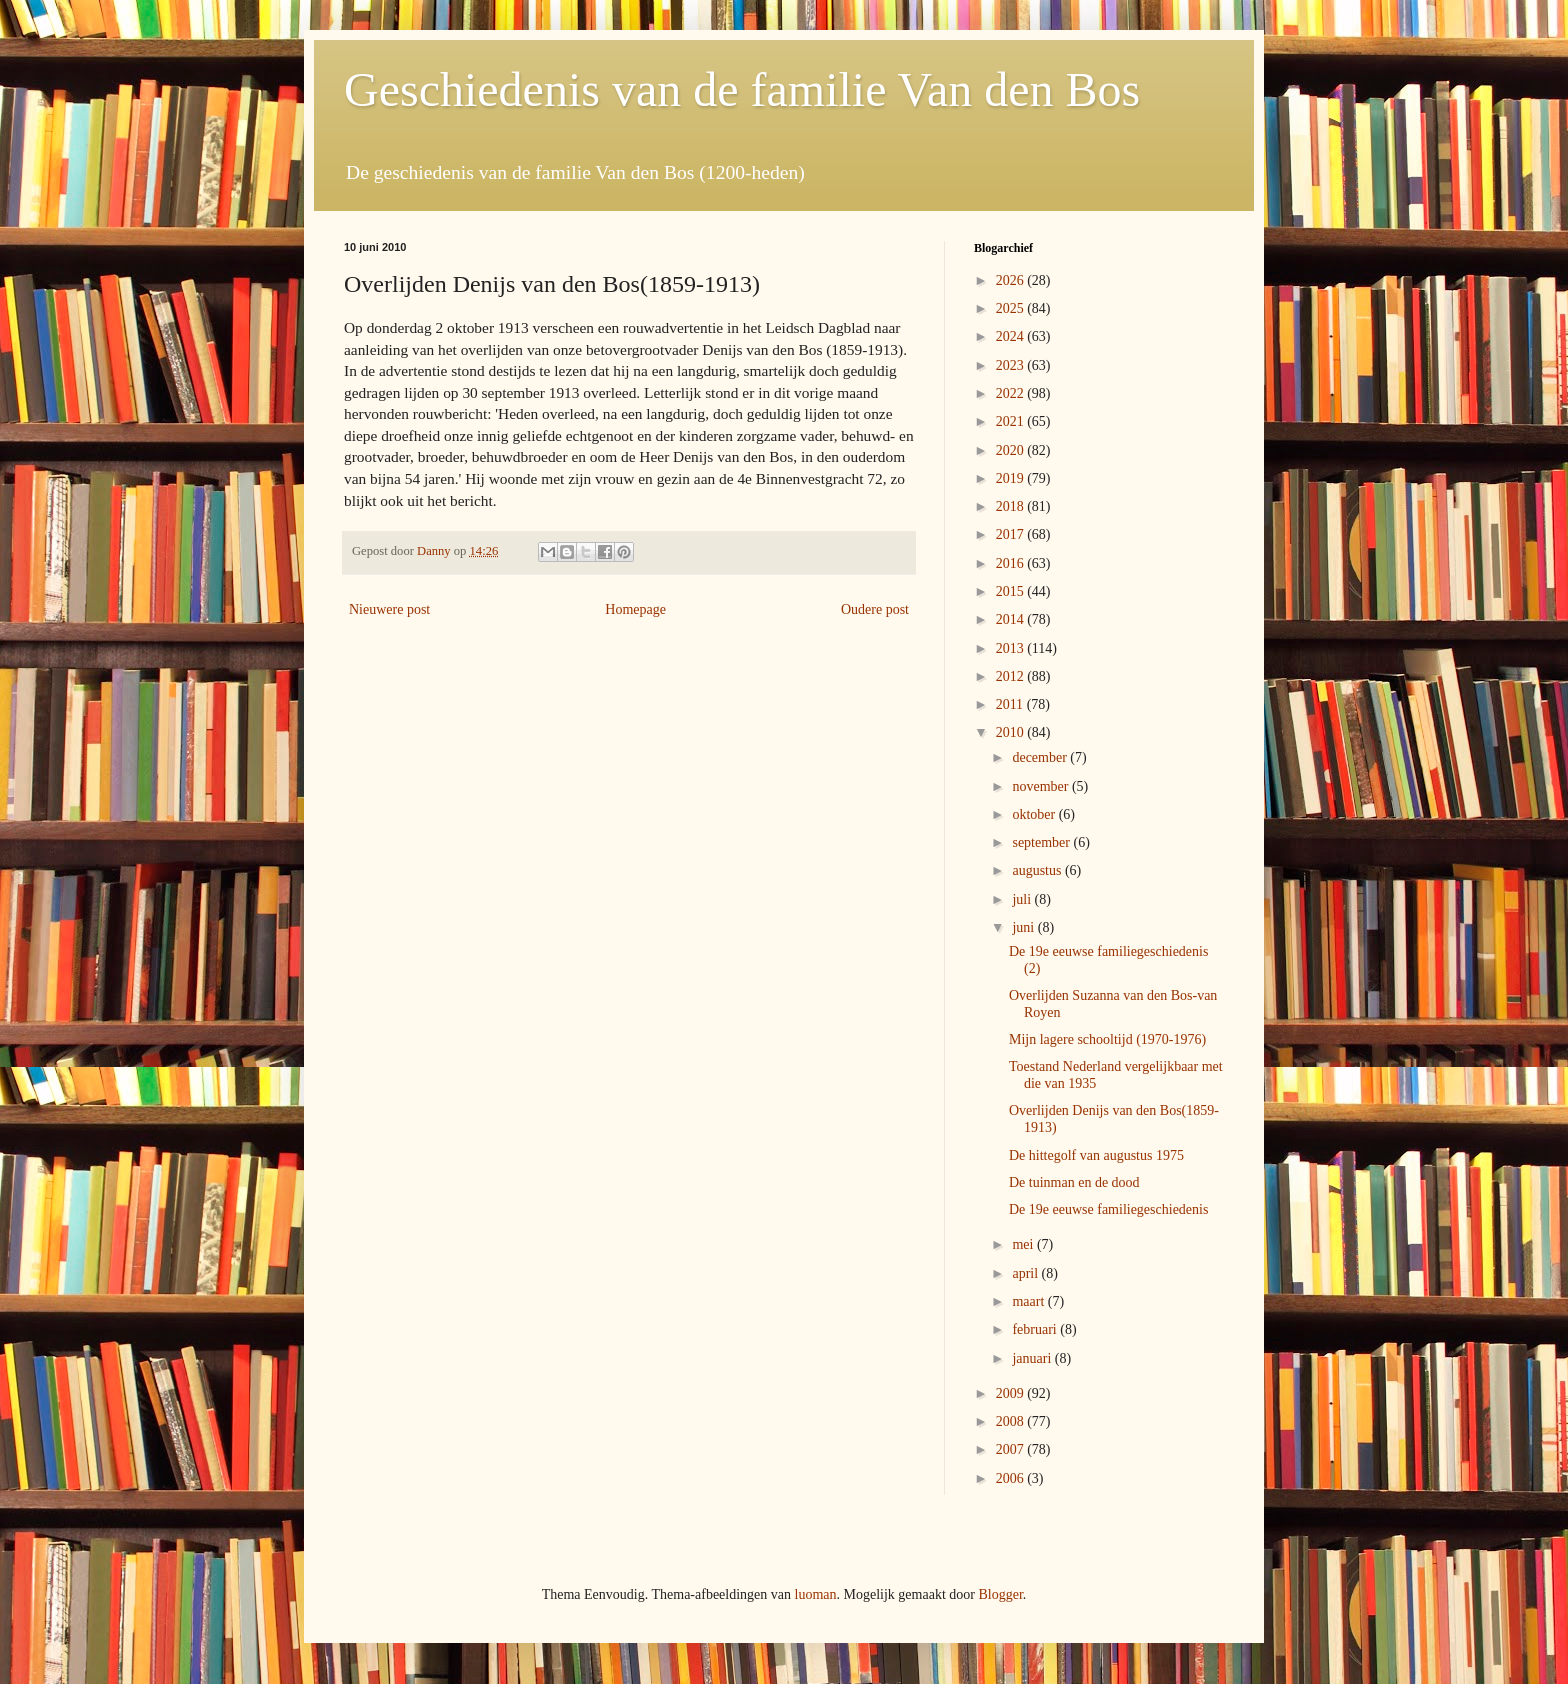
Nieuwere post (389, 609)
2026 (1012, 280)
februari (1036, 1329)
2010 (1012, 732)
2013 (1012, 648)
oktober (1035, 814)
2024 (1012, 336)
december (1041, 757)
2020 (1012, 450)
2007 (1012, 1449)
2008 (1012, 1421)
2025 (1012, 308)
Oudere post (875, 609)
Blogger (1000, 1594)
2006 (1012, 1478)
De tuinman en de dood (1074, 1182)
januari (1033, 1358)
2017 (1012, 534)
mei (1024, 1244)
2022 (1012, 393)
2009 (1012, 1393)
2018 (1012, 506)
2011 (1011, 704)
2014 (1012, 619)
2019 (1012, 478)
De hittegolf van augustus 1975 (1096, 1155)
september (1042, 842)
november (1041, 786)
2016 (1012, 563)
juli (1023, 899)
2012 (1012, 676)
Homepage (635, 609)
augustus (1038, 870)
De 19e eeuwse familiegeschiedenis (1108, 1209)
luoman (816, 1594)
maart (1029, 1301)
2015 (1012, 591)
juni (1024, 927)
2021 (1012, 421)
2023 (1012, 365)
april (1026, 1273)
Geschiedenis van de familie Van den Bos (742, 89)
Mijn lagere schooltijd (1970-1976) (1107, 1039)
